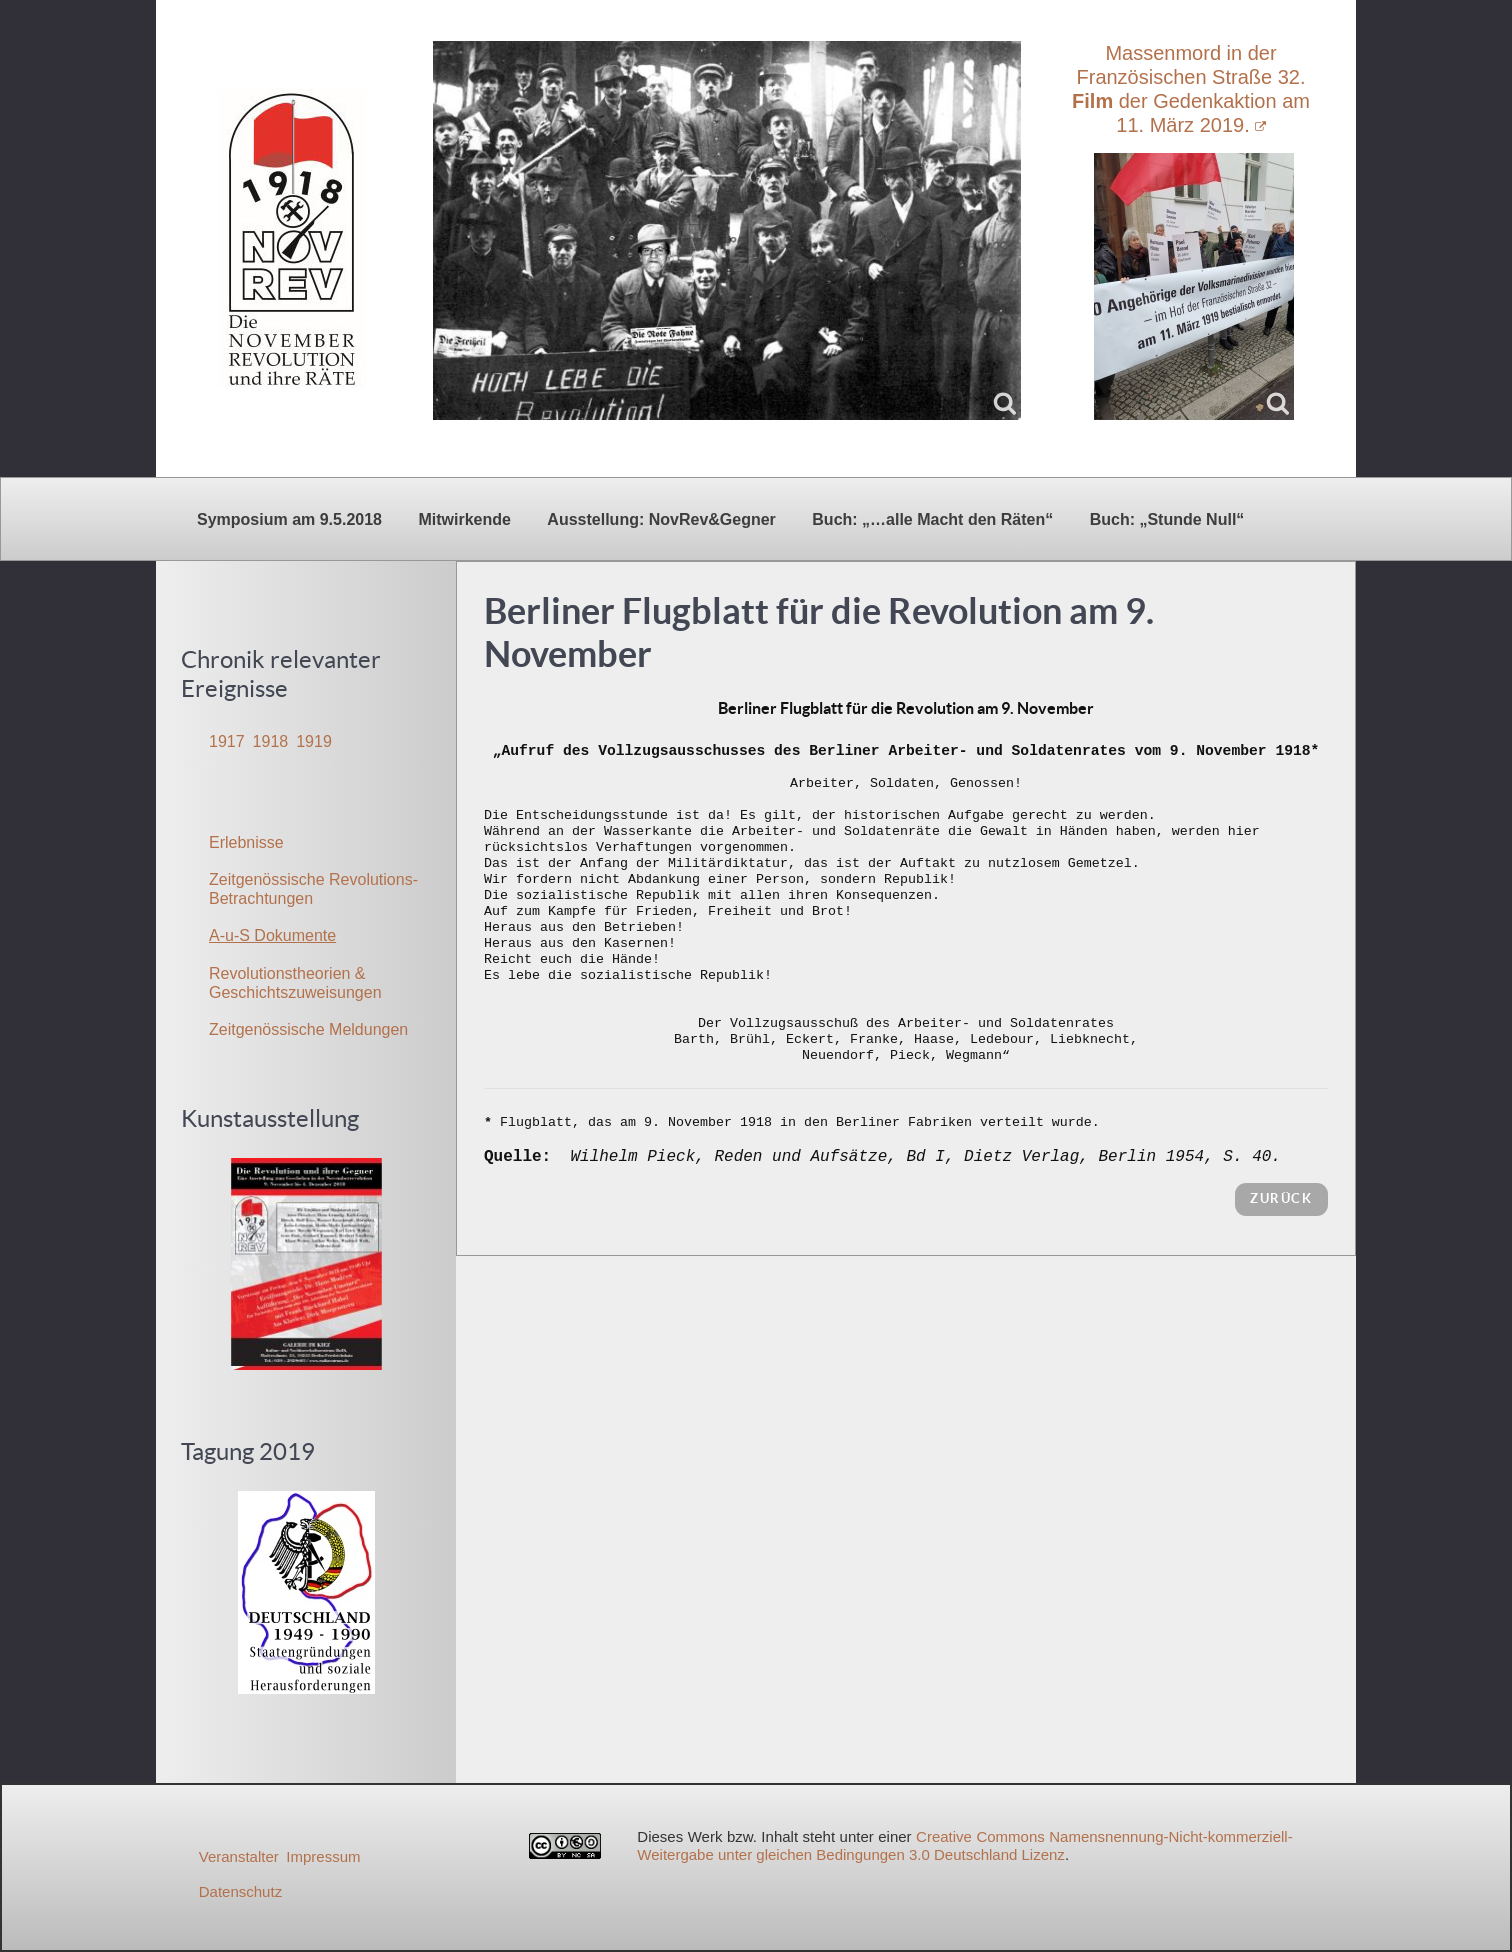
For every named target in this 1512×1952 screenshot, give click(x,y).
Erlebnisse (246, 842)
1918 (271, 741)
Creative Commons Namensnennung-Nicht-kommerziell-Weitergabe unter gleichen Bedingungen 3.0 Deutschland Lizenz (964, 1845)
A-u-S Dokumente (272, 935)
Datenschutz (240, 1891)
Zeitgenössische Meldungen (308, 1029)
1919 (314, 741)
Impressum (323, 1856)
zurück (1281, 1198)
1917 (227, 741)
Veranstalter (239, 1856)
